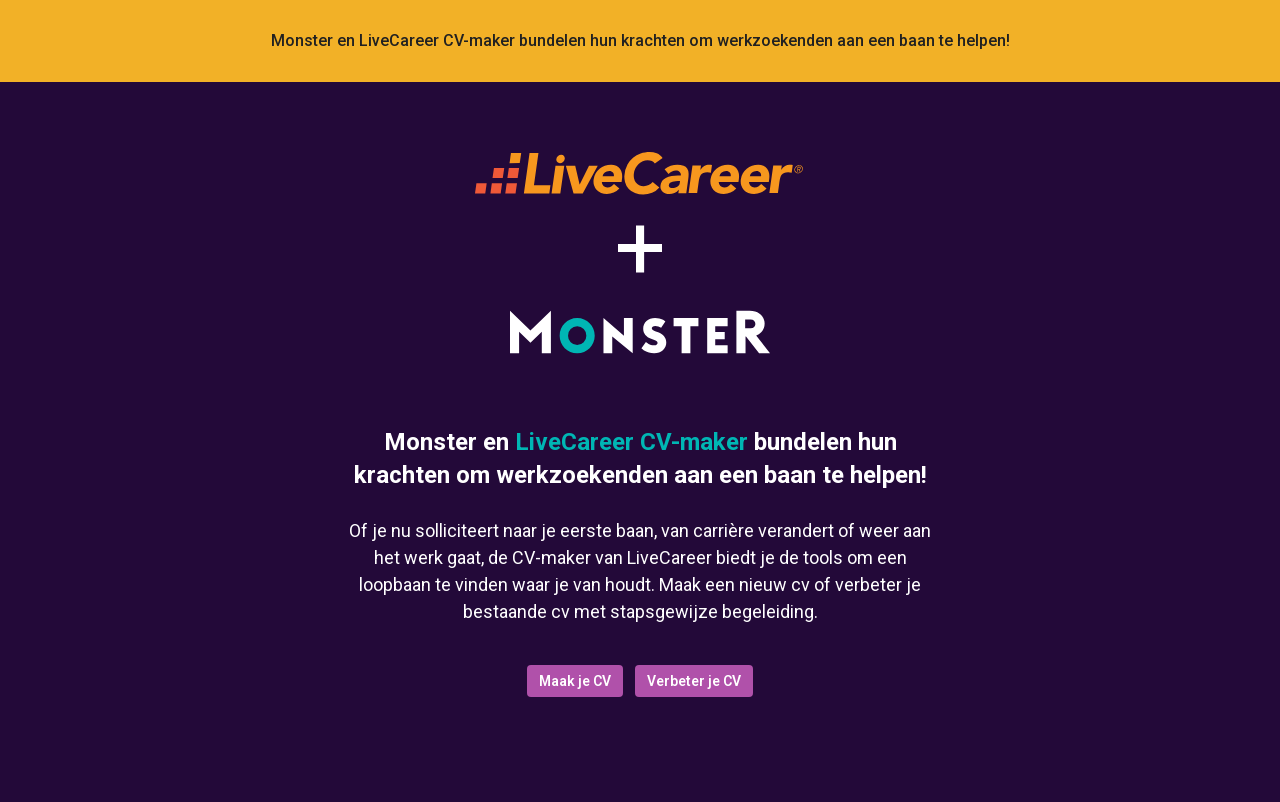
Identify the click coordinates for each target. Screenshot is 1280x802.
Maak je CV (575, 681)
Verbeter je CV (694, 681)
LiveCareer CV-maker (631, 442)
